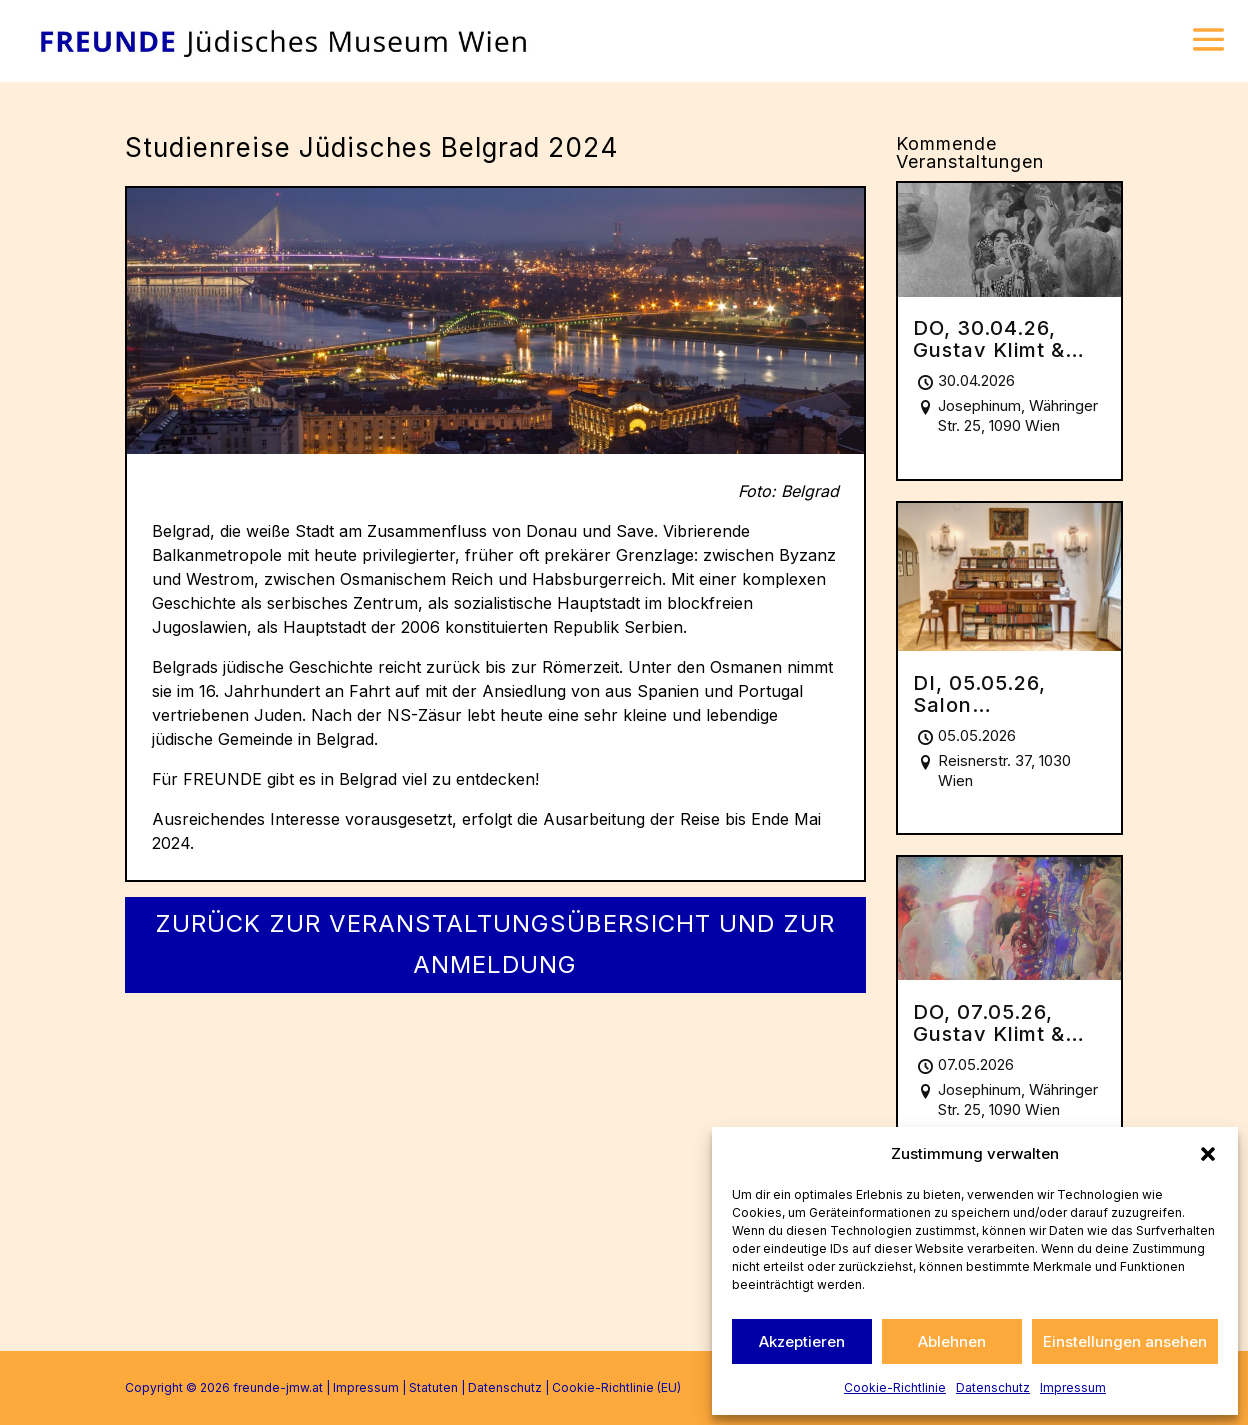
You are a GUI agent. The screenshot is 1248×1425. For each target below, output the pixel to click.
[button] (1208, 1154)
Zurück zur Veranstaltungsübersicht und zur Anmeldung (495, 944)
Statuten (433, 1387)
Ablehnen (952, 1341)
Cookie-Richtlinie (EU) (616, 1387)
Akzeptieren (802, 1341)
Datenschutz (993, 1387)
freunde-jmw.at (278, 1387)
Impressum (1073, 1387)
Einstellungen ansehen (1125, 1341)
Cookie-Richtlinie (895, 1387)
